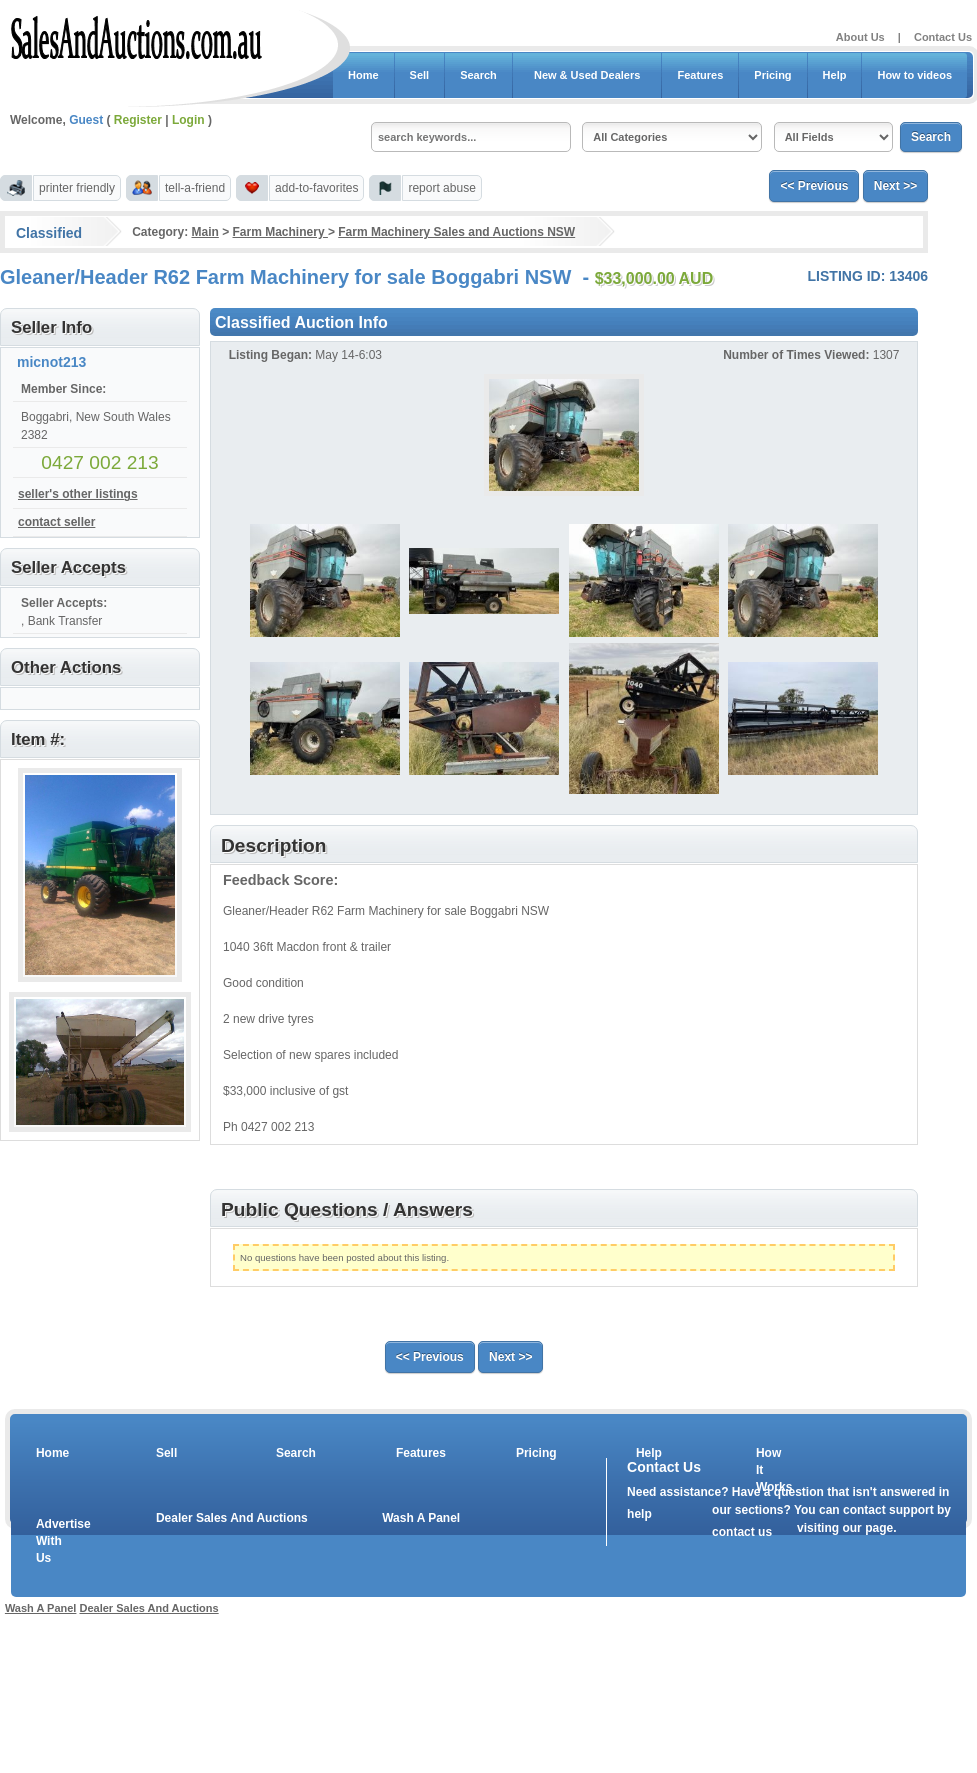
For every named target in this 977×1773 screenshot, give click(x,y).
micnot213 (51, 362)
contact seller (56, 522)
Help (835, 75)
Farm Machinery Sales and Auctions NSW (456, 232)
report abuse (441, 188)
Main (204, 232)
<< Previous (814, 186)
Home (363, 75)
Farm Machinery (280, 232)
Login (188, 120)
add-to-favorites (316, 188)
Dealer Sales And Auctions (232, 1518)
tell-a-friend (195, 188)
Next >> (895, 186)
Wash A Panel (421, 1518)
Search (478, 75)
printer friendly (77, 188)
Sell (420, 75)
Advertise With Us (51, 1541)
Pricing (772, 75)
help (639, 1514)
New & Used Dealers (587, 75)
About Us (860, 37)
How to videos (914, 75)
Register (138, 120)
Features (700, 75)
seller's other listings (78, 494)
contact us (742, 1532)
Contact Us (943, 37)
